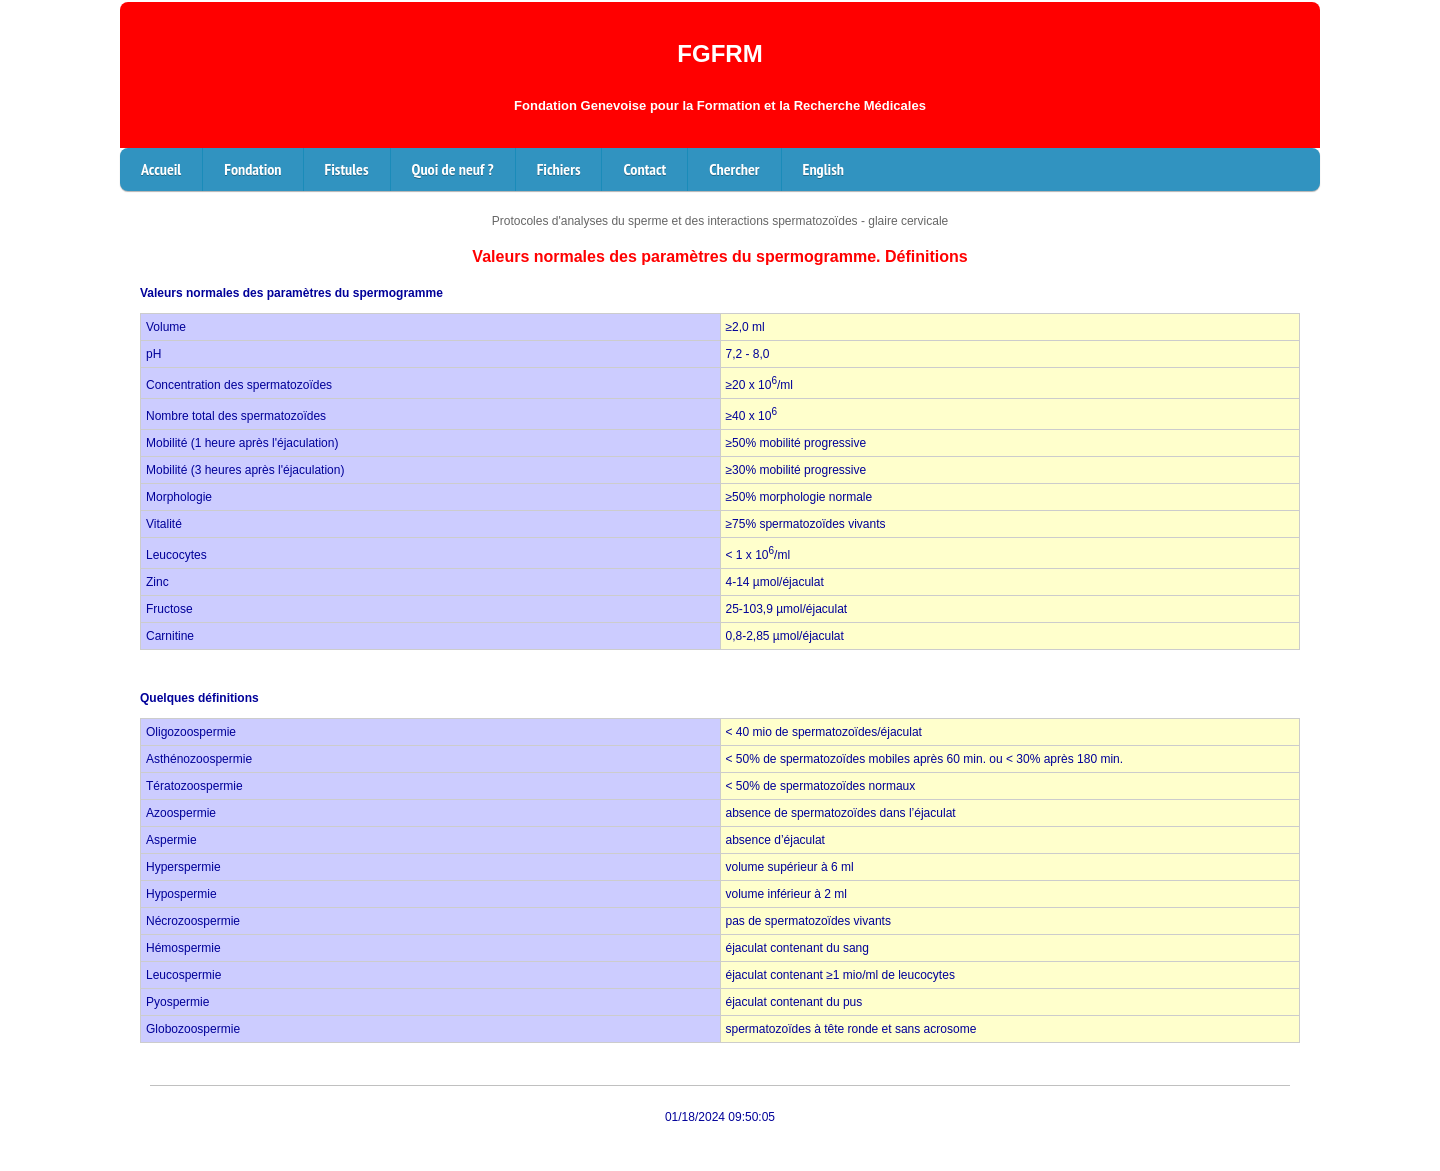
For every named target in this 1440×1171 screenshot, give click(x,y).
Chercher (734, 169)
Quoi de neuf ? (453, 169)
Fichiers (559, 169)
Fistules (347, 169)
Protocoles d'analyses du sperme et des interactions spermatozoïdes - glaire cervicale (720, 221)
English (823, 169)
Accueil (161, 169)
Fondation (252, 169)
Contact (644, 169)
